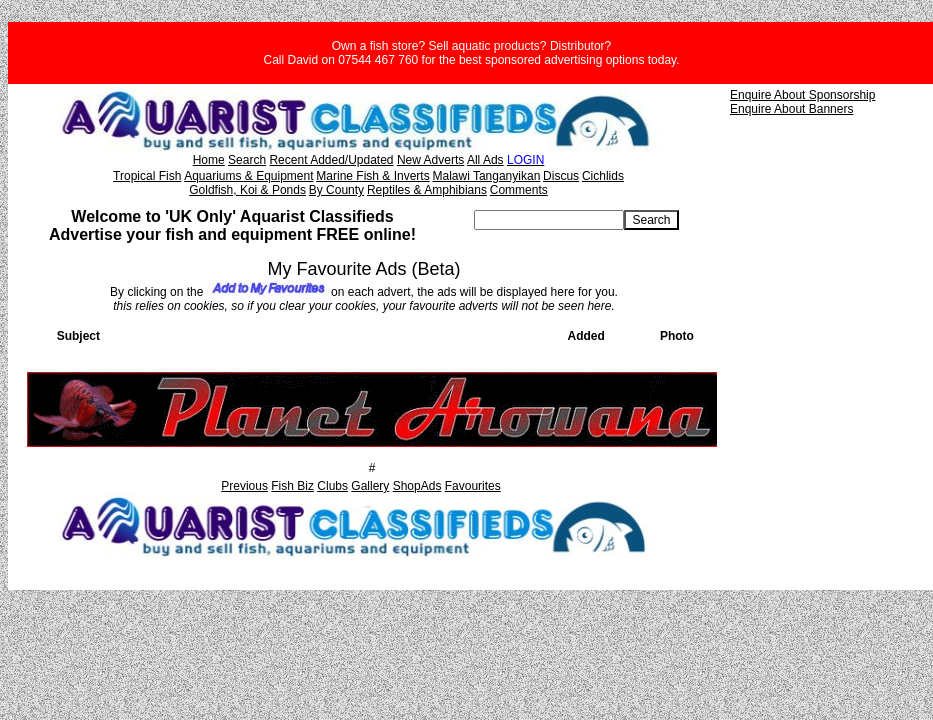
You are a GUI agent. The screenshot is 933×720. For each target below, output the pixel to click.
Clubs (332, 486)
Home (209, 160)
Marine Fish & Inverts (372, 176)
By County (336, 190)
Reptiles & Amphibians (427, 190)
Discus (561, 176)
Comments (519, 190)
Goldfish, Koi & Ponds (247, 190)
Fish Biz (292, 486)
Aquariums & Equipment (248, 176)
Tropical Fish (147, 176)
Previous (244, 486)
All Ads (485, 160)
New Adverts (430, 160)
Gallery (370, 486)
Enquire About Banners (791, 109)
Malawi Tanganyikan (486, 176)
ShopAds (417, 486)
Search (247, 160)
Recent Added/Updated (331, 160)
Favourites (473, 486)
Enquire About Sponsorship (802, 95)
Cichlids (603, 176)
